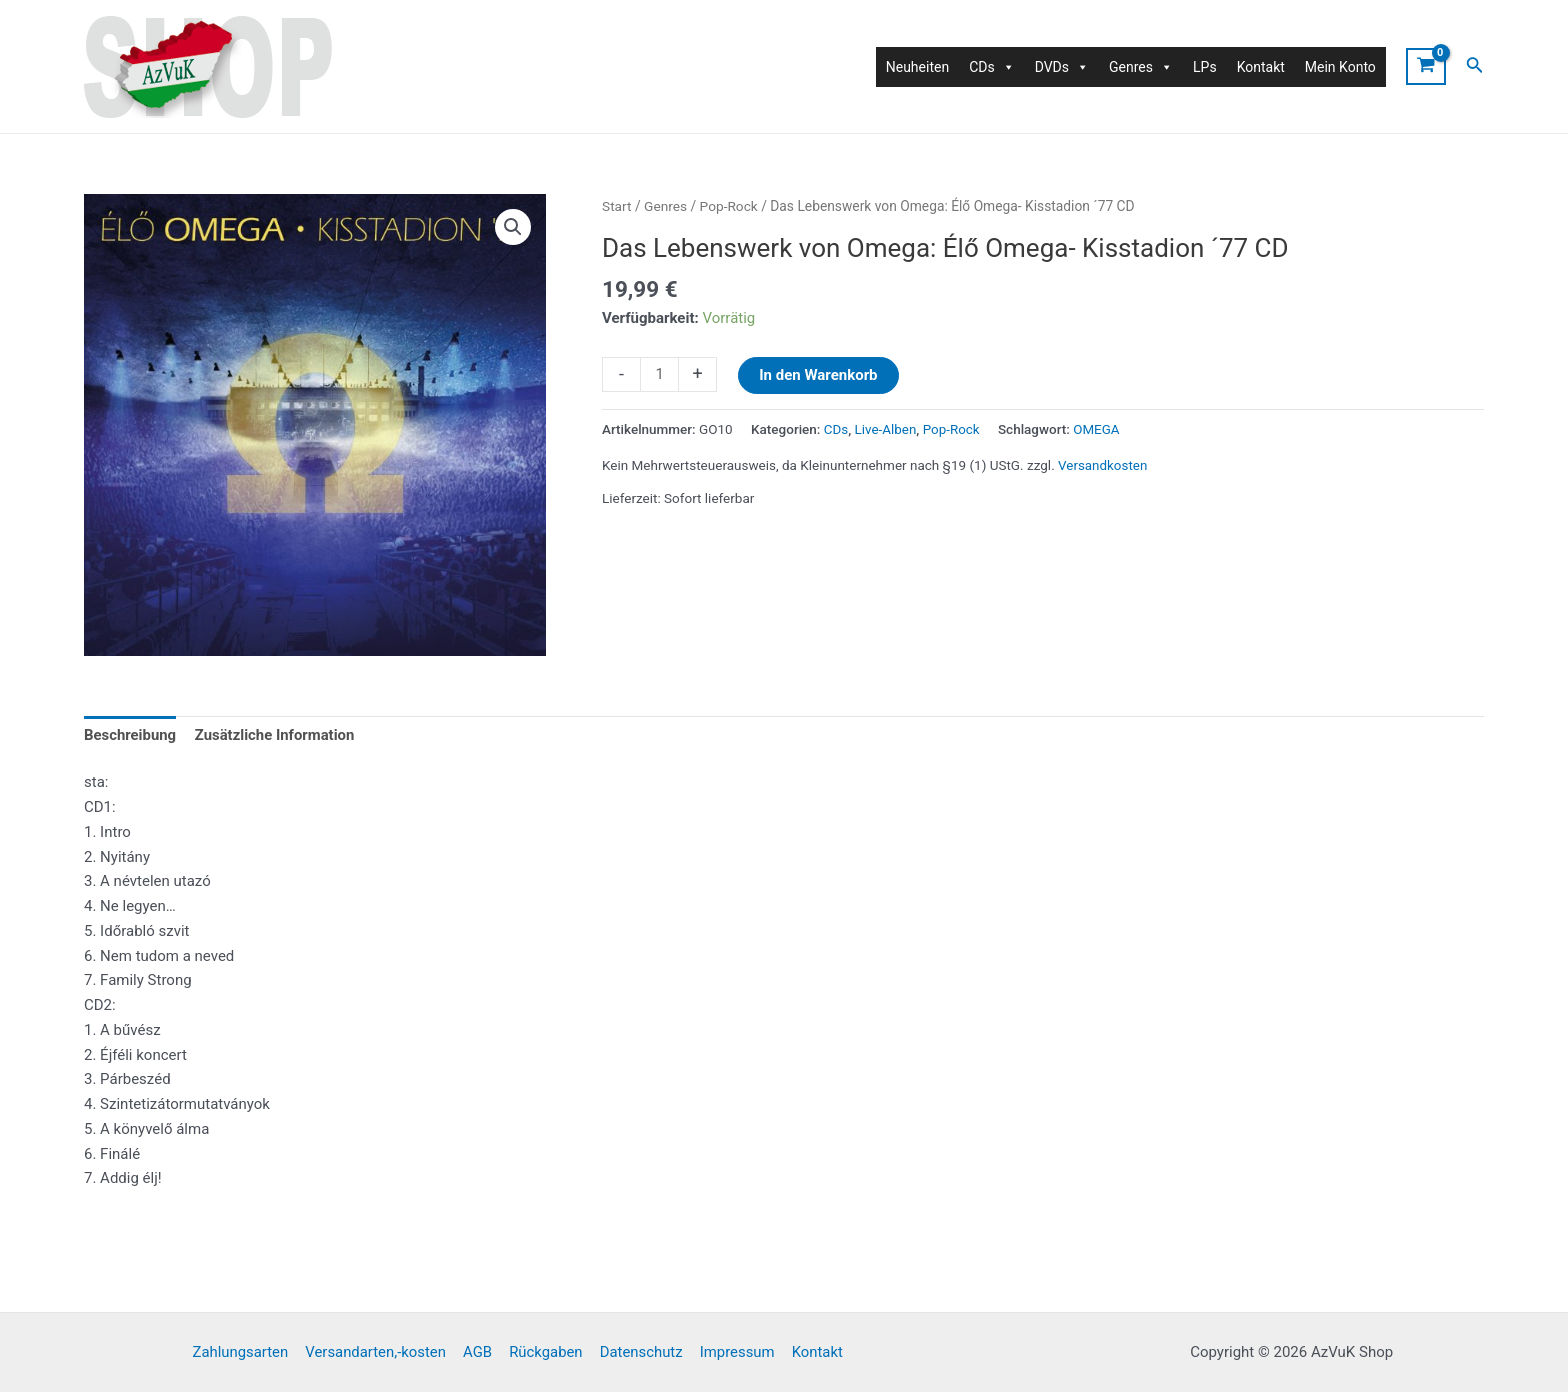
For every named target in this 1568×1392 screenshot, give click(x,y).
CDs (836, 429)
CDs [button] (992, 67)
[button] (513, 227)
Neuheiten (917, 67)
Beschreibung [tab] (130, 736)
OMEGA (1097, 429)
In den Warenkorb (818, 375)
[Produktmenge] (659, 375)
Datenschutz (640, 1352)
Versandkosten (1103, 464)
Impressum (734, 1352)
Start (617, 206)
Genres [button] (1141, 67)
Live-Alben (886, 429)
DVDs (1062, 67)
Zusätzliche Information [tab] (276, 736)
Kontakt (1261, 67)
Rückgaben (546, 1352)
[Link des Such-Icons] (1475, 66)
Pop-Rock (729, 206)
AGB (479, 1352)
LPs (1205, 67)
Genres (665, 206)
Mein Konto (1340, 67)
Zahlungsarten (244, 1352)
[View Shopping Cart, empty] (1426, 66)
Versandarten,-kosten (379, 1352)
